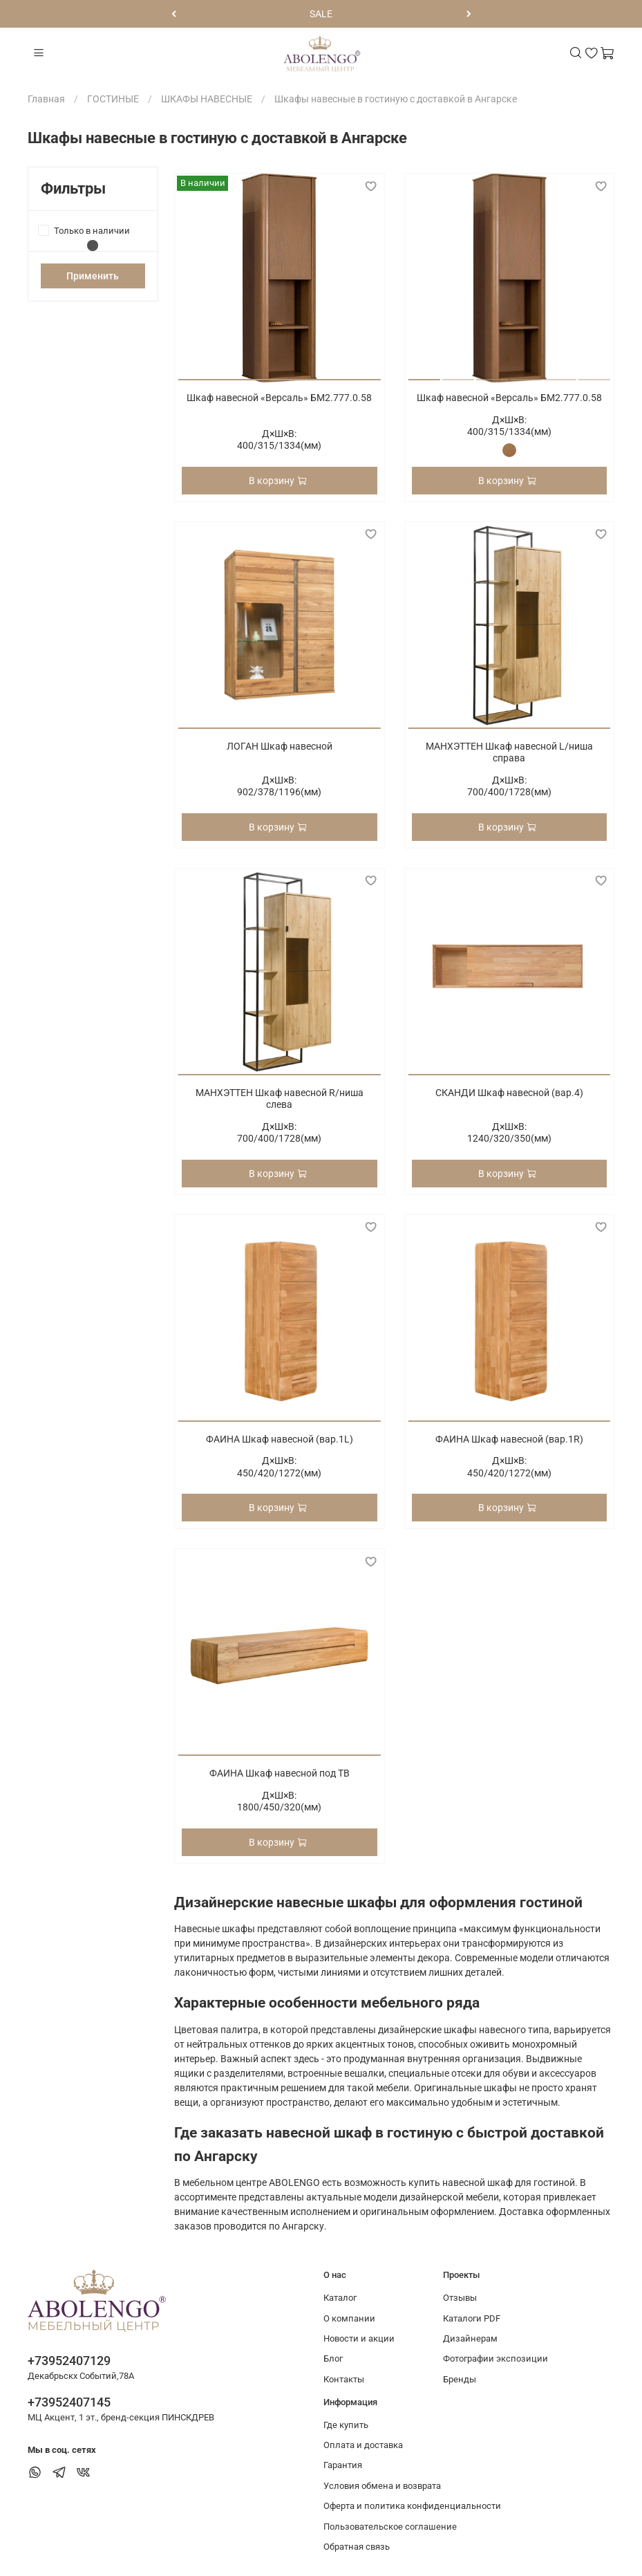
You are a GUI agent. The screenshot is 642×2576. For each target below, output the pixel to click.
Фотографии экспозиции (495, 2358)
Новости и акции (359, 2338)
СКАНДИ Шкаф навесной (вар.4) (509, 1092)
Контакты (343, 2379)
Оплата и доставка (363, 2445)
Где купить (345, 2425)
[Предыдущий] (174, 14)
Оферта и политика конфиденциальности (412, 2506)
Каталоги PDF (471, 2318)
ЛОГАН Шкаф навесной (279, 746)
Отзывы (460, 2297)
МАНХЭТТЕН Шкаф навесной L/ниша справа (509, 752)
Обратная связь (356, 2546)
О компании (349, 2318)
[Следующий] (469, 14)
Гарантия (342, 2465)
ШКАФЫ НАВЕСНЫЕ (206, 98)
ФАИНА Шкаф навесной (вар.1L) (279, 1439)
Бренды (459, 2379)
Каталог (340, 2297)
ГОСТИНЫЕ (113, 98)
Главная (46, 98)
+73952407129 (69, 2360)
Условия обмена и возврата (382, 2486)
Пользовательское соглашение (390, 2526)
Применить (92, 275)
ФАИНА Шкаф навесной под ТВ (279, 1773)
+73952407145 (69, 2402)
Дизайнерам (470, 2338)
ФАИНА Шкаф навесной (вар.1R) (509, 1439)
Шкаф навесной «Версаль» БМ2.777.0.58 (279, 397)
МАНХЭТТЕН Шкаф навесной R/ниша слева (280, 1099)
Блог (333, 2358)
